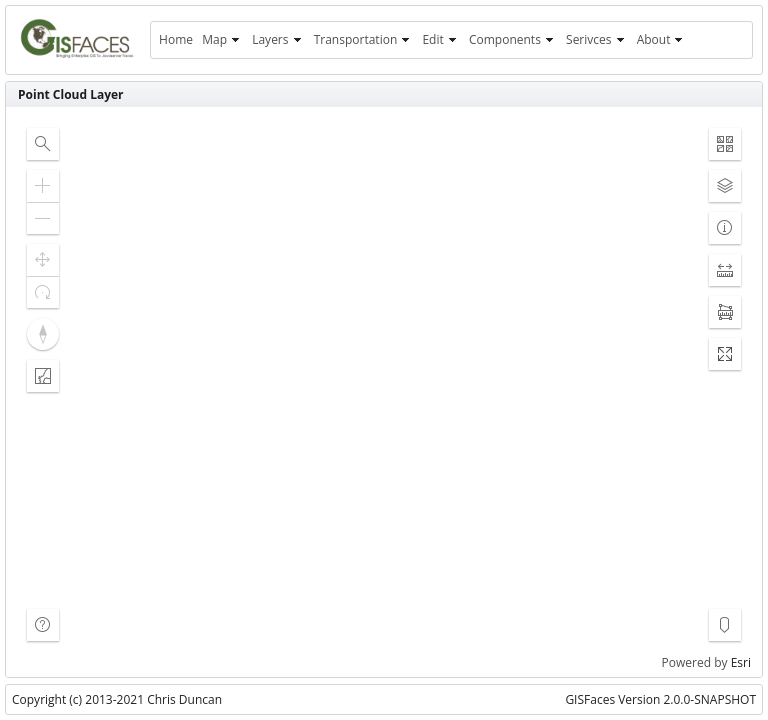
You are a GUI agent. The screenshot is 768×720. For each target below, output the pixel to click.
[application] (384, 392)
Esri (741, 662)
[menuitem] (175, 40)
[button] (43, 144)
